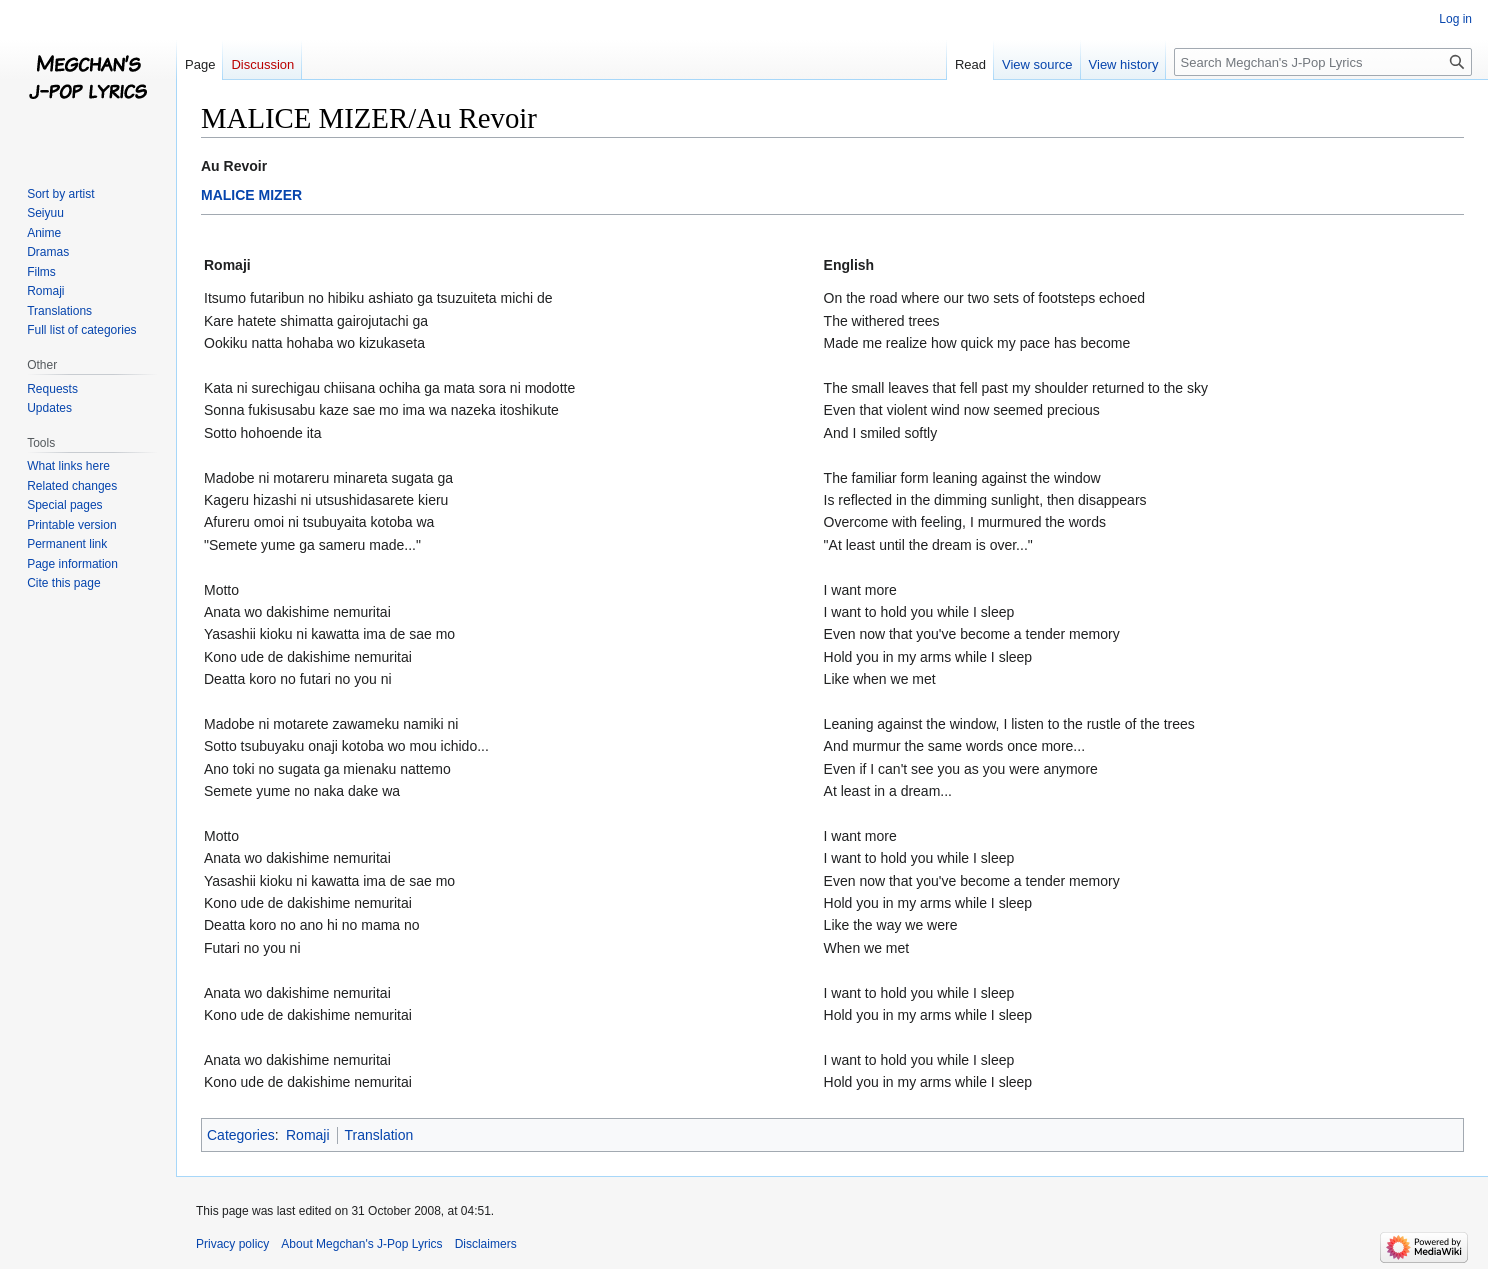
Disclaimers (486, 1244)
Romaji (308, 1135)
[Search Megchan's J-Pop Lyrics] (1323, 62)
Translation (379, 1135)
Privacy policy (232, 1244)
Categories (241, 1135)
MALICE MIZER (251, 195)
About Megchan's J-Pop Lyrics (361, 1244)
